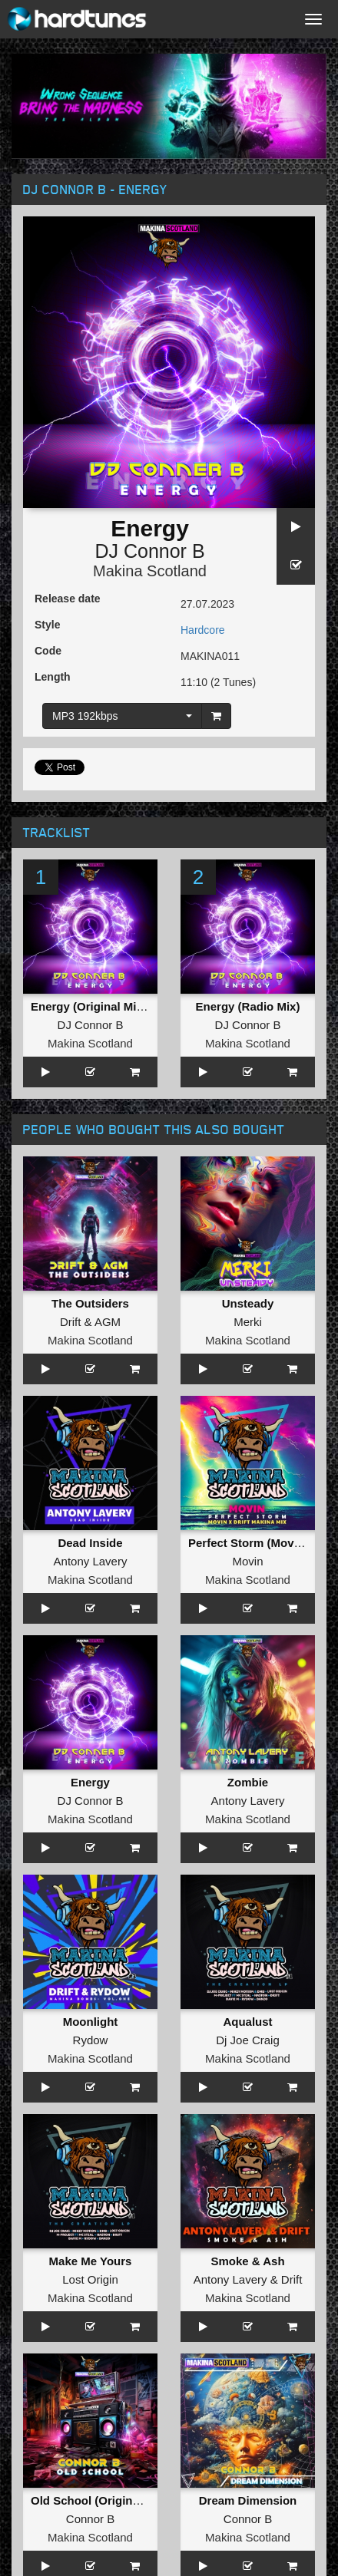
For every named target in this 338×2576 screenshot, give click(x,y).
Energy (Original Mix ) (90, 1006)
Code (48, 651)
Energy (90, 1782)
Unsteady (248, 1303)
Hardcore (203, 630)
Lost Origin (90, 2279)
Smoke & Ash (247, 2261)
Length (53, 677)
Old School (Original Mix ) (101, 2500)
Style (47, 624)
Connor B (90, 2518)
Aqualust (247, 2021)
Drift (70, 1321)
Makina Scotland (150, 570)
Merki (248, 1321)
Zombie (247, 1782)
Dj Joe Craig (248, 2040)
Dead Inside (90, 1542)
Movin (247, 1561)
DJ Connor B (149, 551)
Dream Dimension (248, 2500)
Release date (68, 598)
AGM (107, 1321)
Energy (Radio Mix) (248, 1006)
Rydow (90, 2040)
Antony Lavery (91, 1561)
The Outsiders (90, 1303)
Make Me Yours (90, 2261)
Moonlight (90, 2021)
